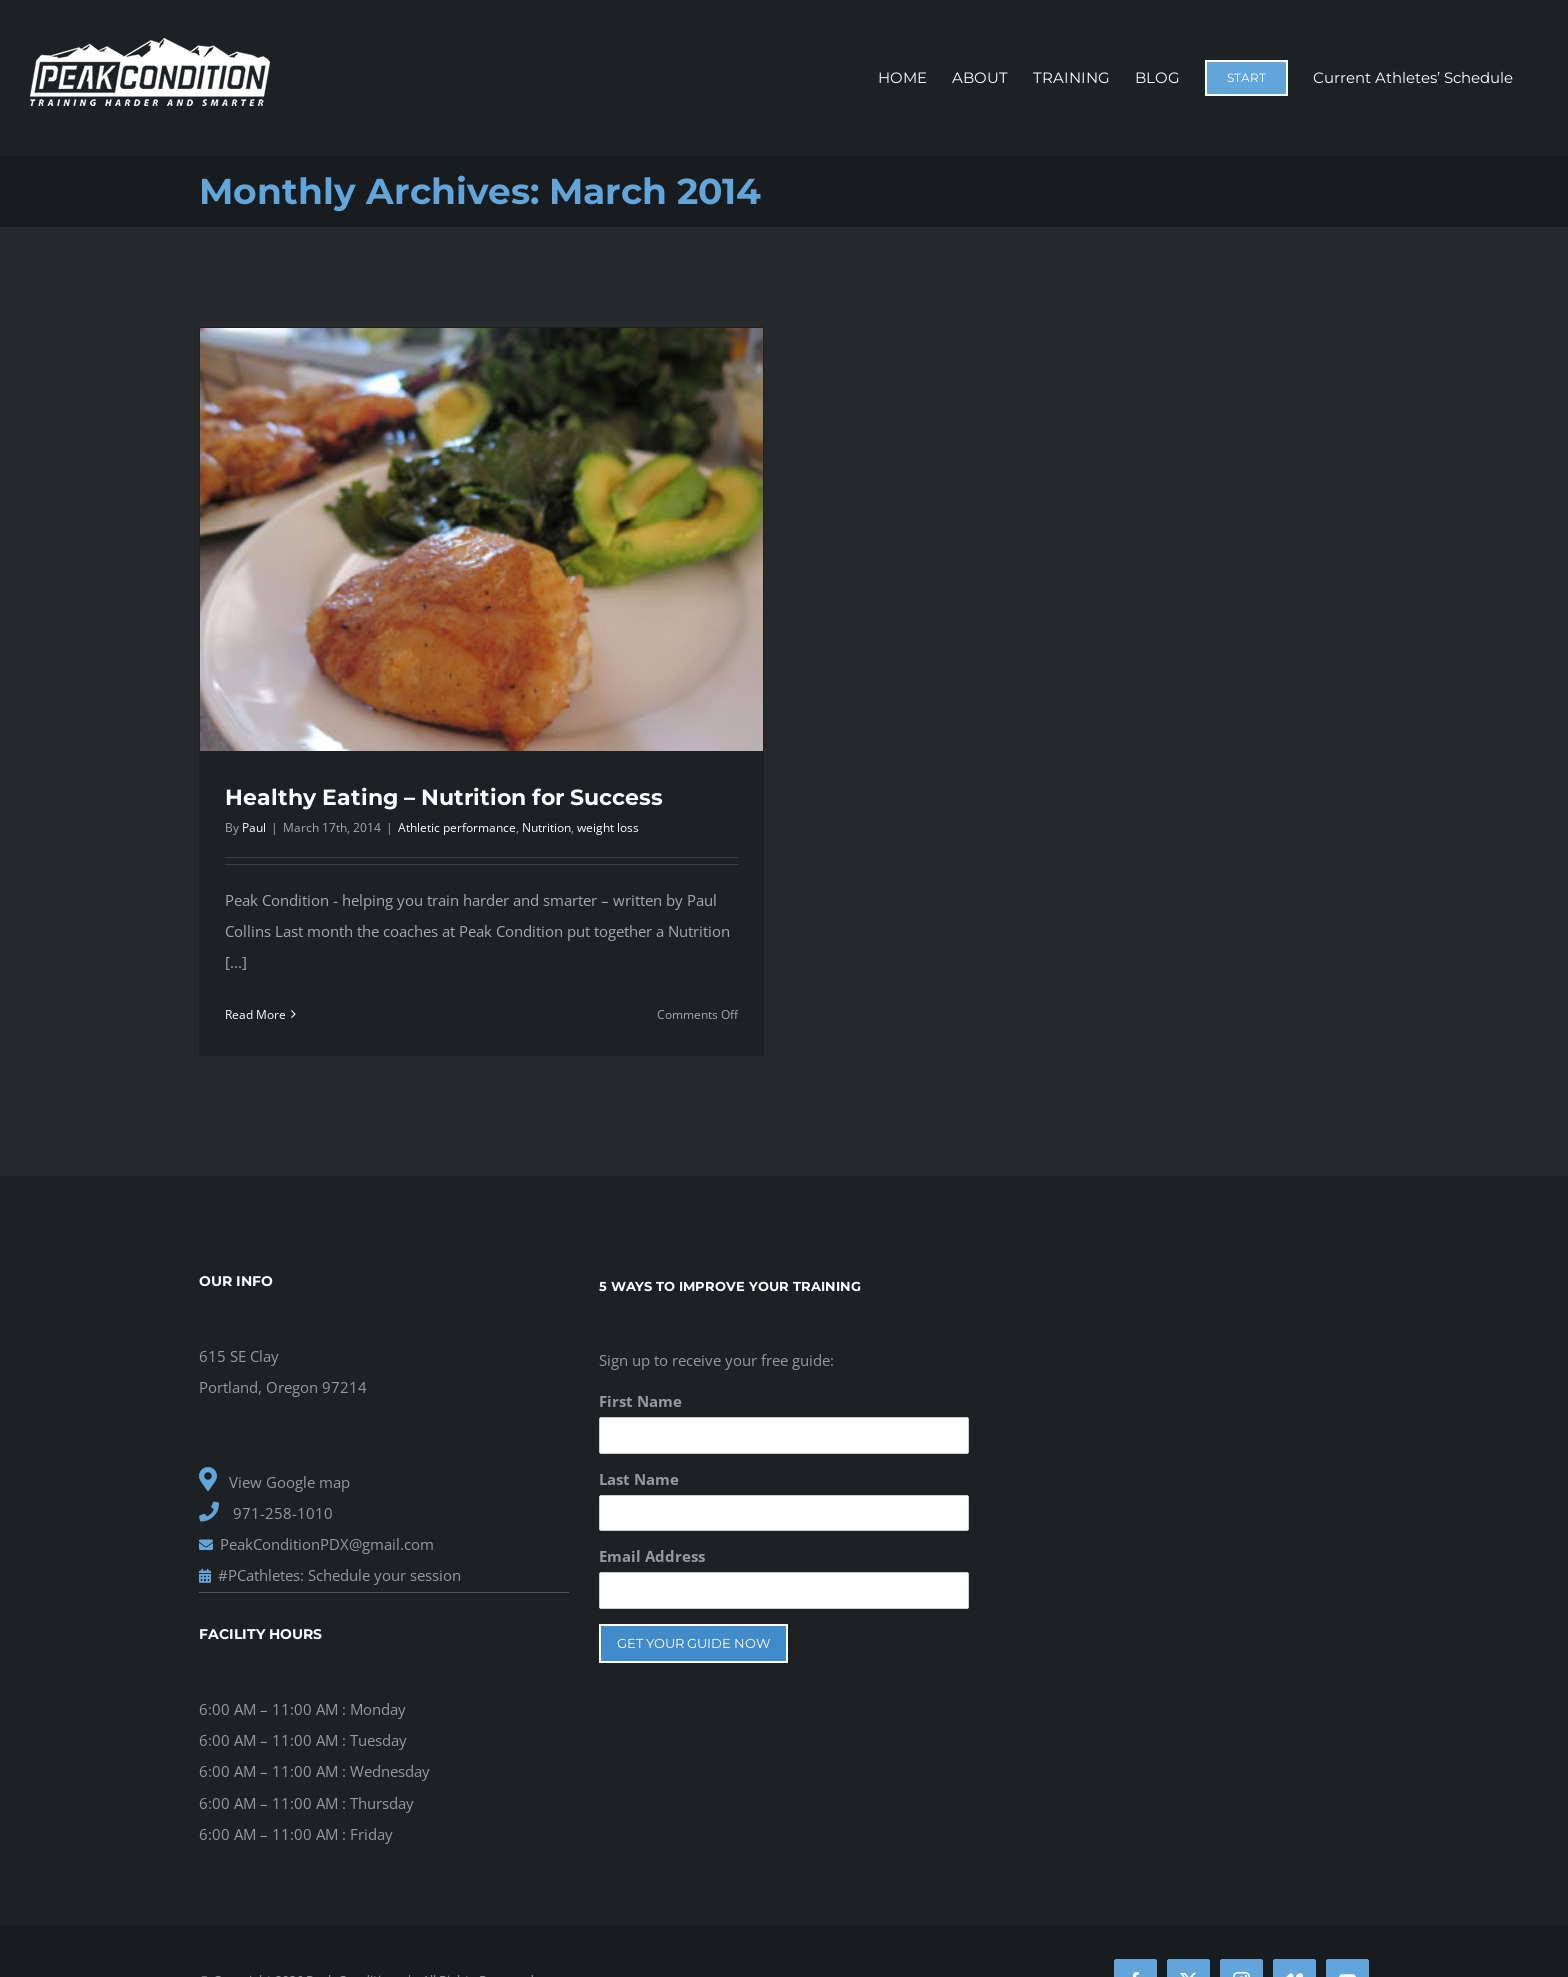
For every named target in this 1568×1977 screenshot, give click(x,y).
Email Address (652, 1556)
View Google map (274, 1482)
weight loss (608, 827)
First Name (640, 1401)
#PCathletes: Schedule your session (330, 1575)
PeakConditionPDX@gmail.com (316, 1544)
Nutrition (546, 827)
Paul (254, 827)
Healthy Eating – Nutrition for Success (444, 797)
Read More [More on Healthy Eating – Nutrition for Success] (255, 1014)
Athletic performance (457, 827)
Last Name (639, 1479)
